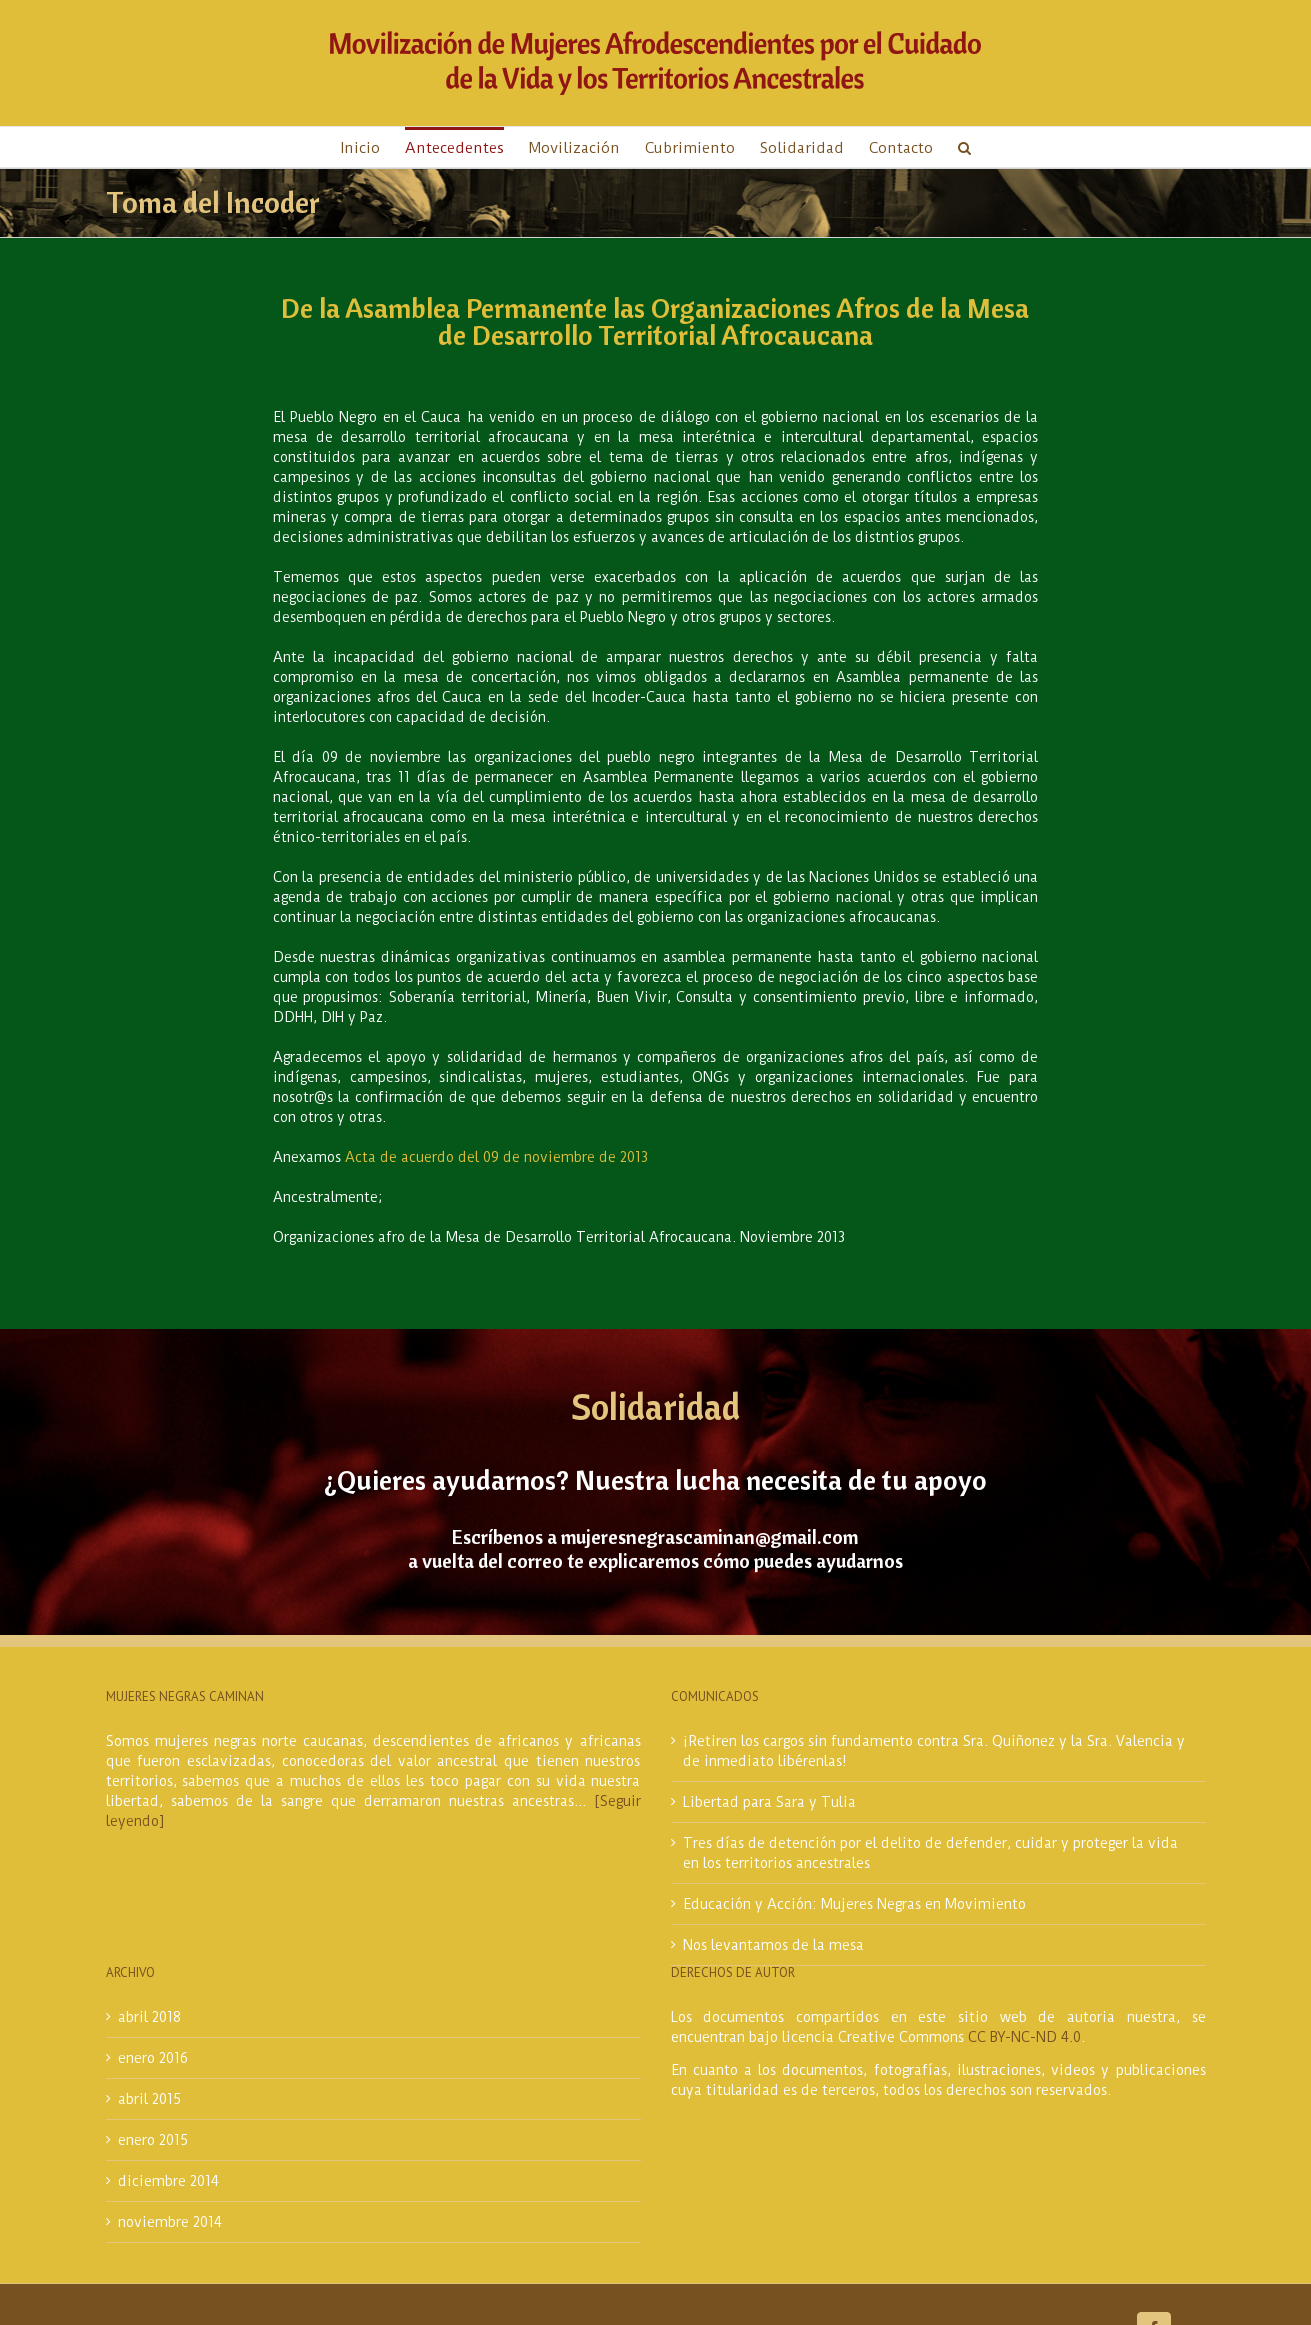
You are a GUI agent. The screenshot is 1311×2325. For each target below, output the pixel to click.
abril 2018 (149, 2017)
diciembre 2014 (168, 2181)
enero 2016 (153, 2058)
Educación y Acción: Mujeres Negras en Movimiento (854, 1904)
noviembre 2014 (170, 2222)
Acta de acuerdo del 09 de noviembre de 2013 (496, 1157)
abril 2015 (149, 2099)
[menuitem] (373, 147)
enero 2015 (153, 2140)
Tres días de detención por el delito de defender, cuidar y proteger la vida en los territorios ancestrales (930, 1853)
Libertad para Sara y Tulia (769, 1802)
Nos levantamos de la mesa (773, 1945)
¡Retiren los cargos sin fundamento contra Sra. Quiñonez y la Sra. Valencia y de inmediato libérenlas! (934, 1751)
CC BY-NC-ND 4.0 (1024, 2037)
